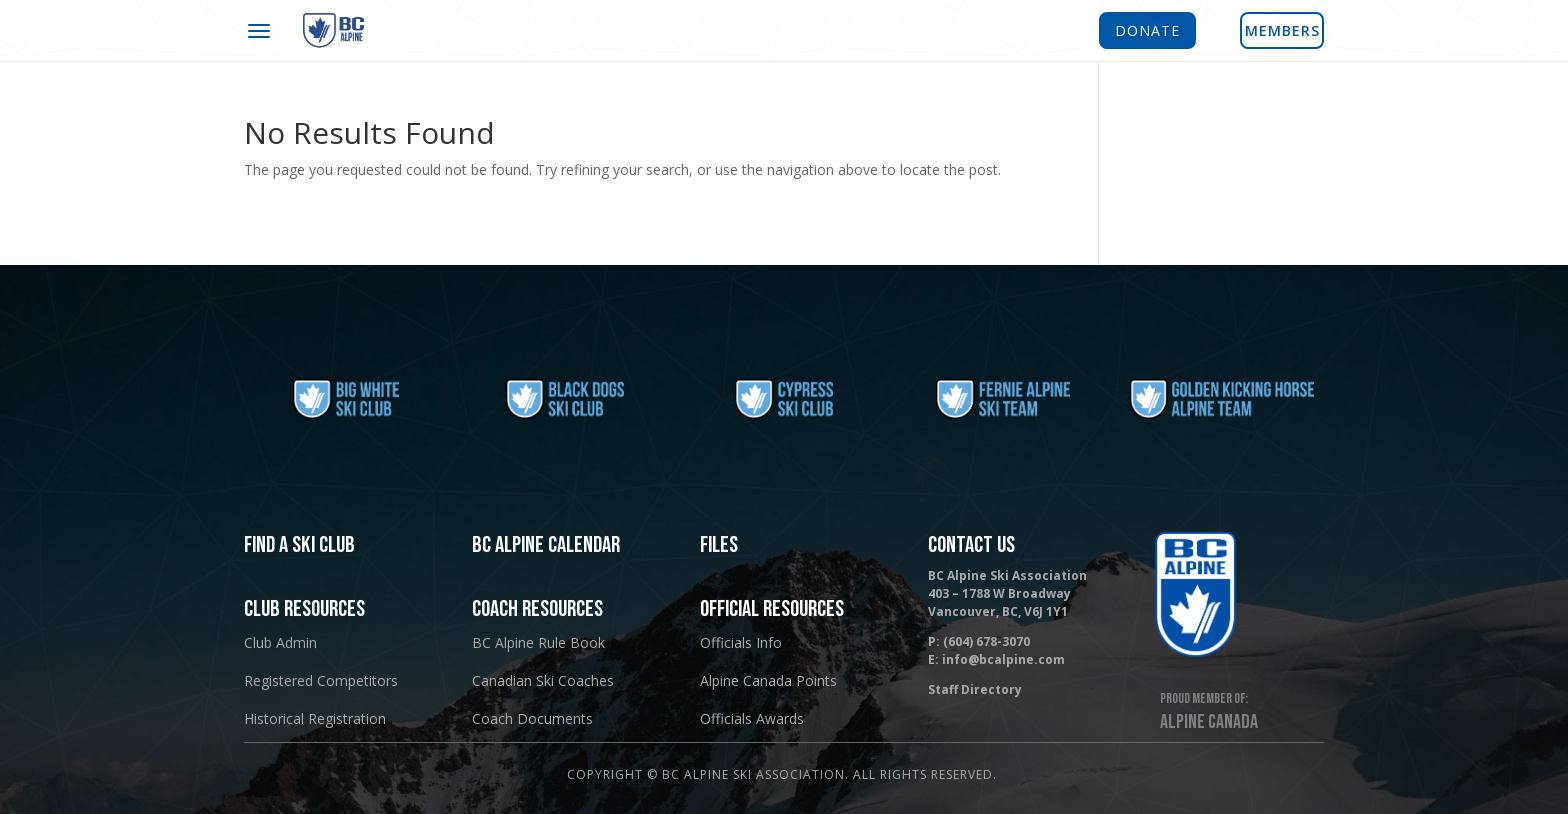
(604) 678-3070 (986, 641)
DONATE (1147, 30)
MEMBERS (1282, 30)
